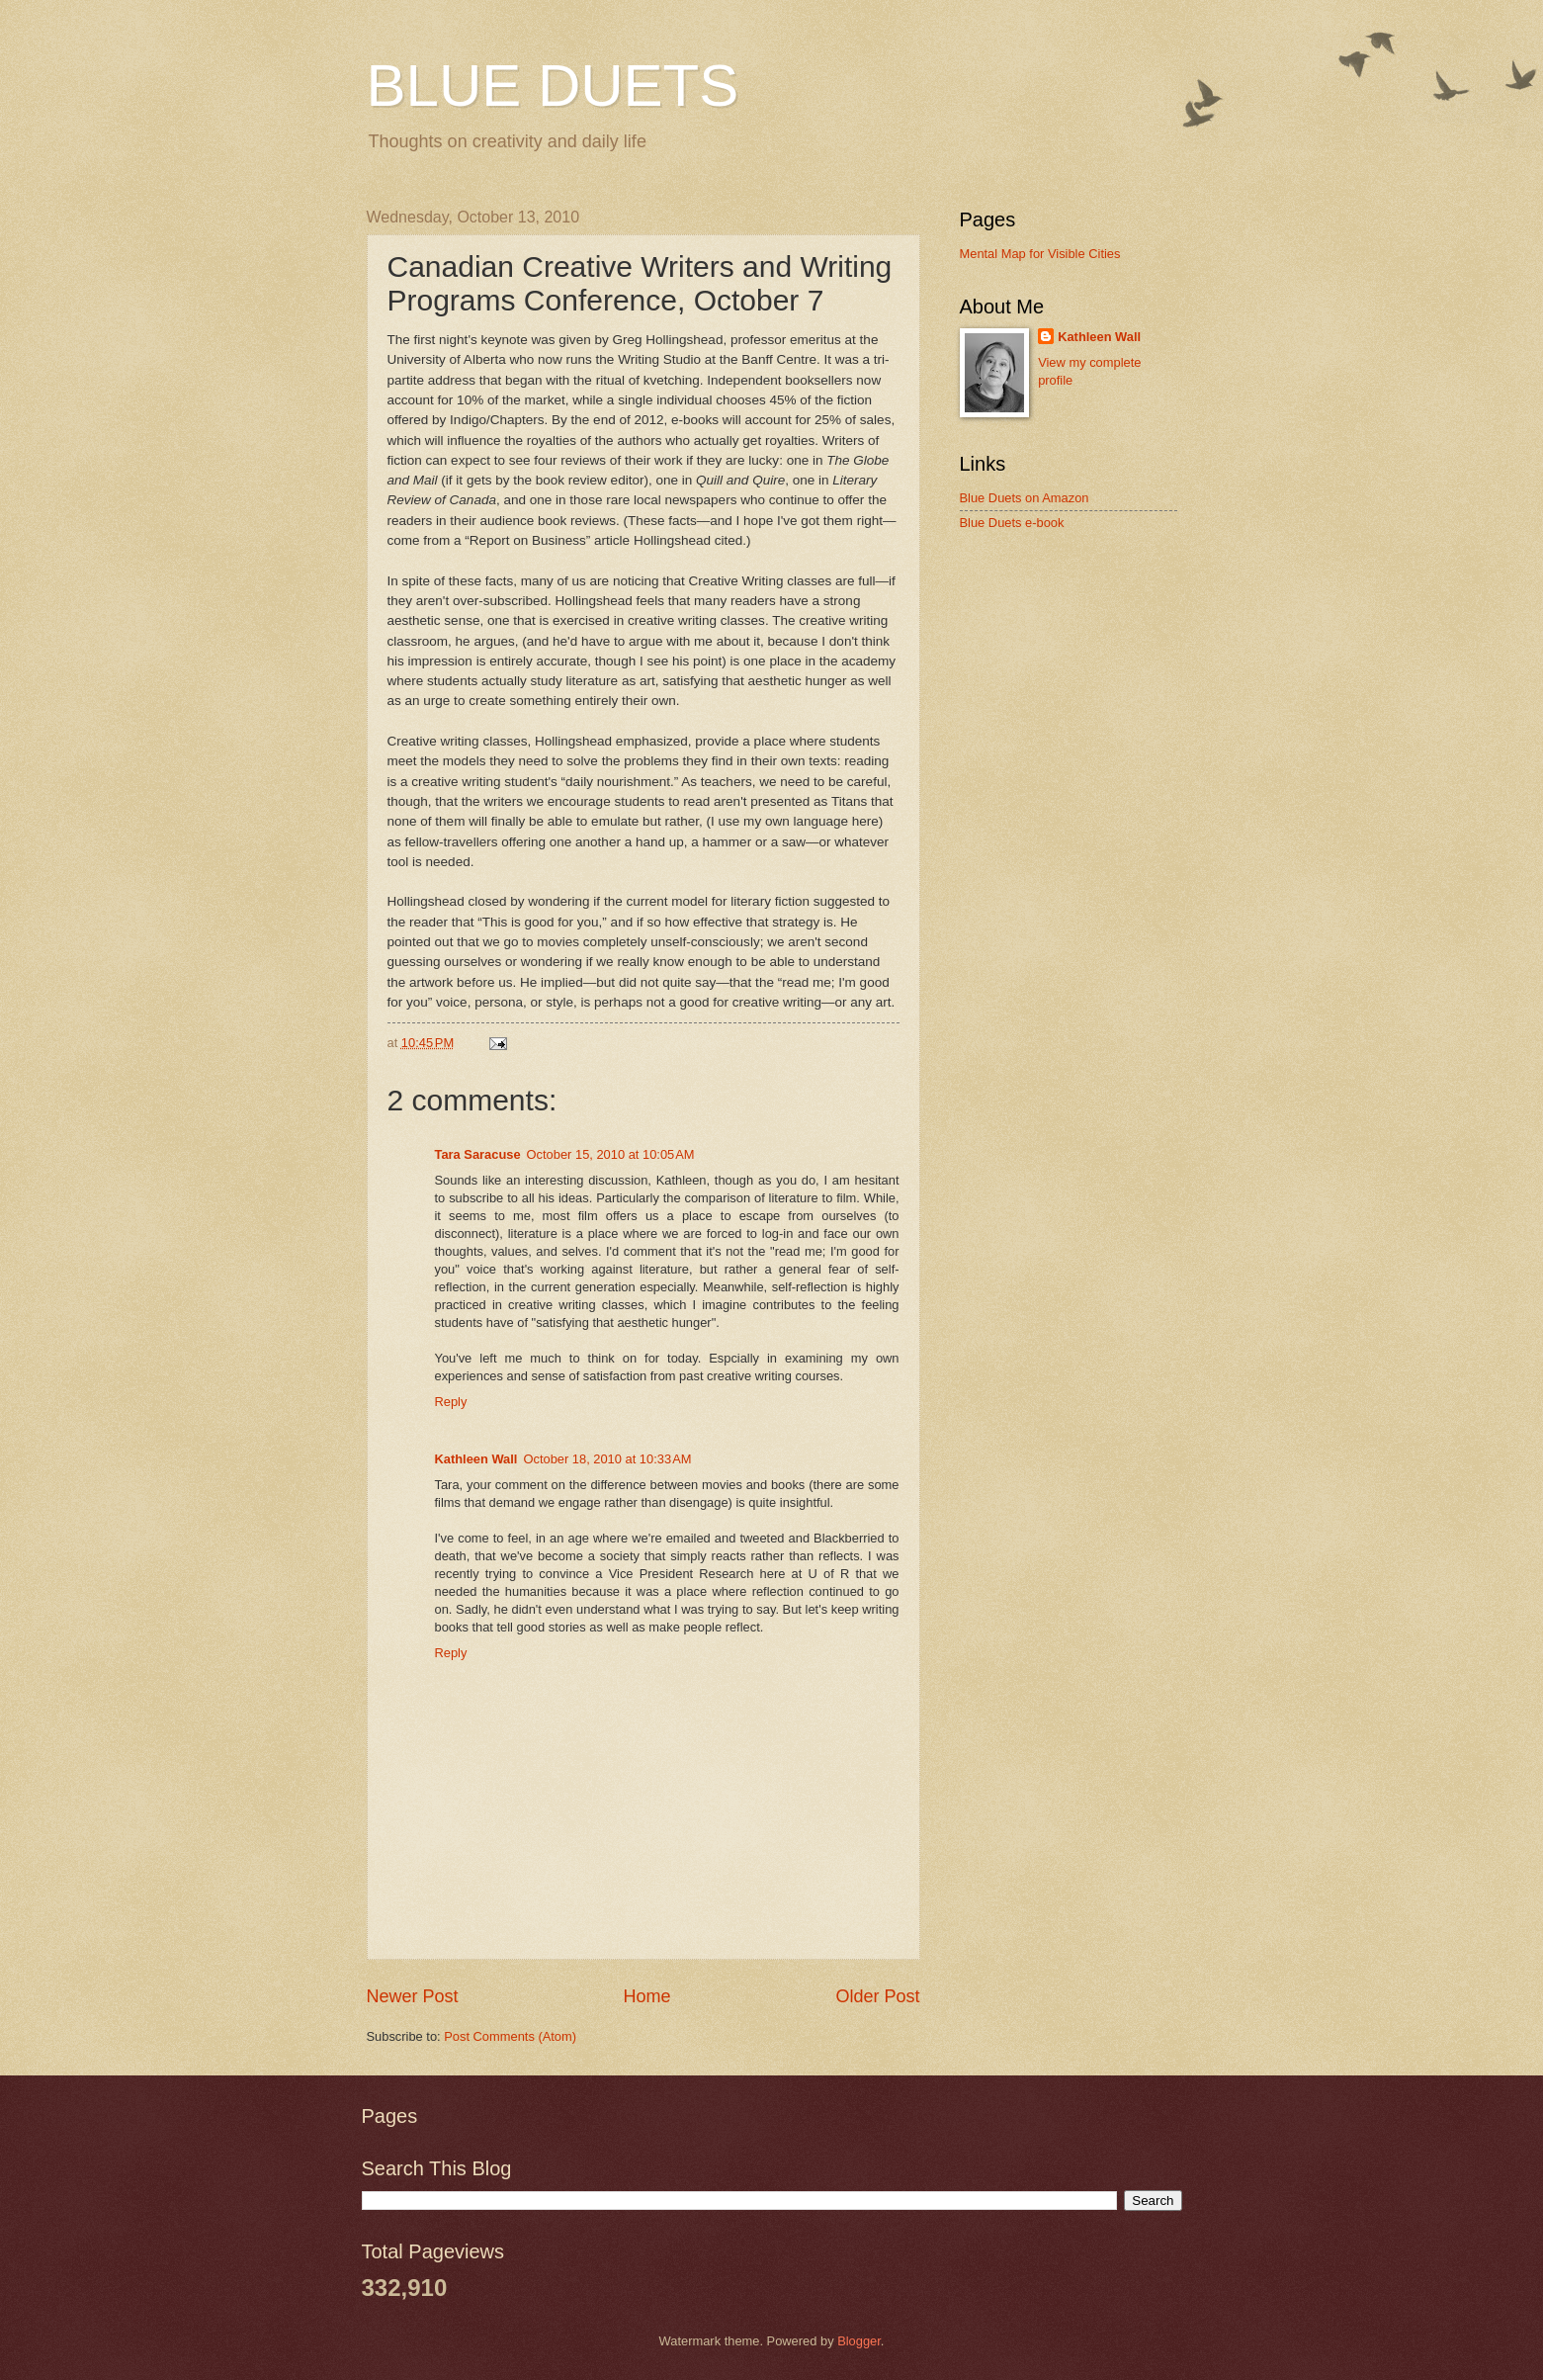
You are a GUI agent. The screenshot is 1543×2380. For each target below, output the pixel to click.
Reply (451, 1401)
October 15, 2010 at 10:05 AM (611, 1154)
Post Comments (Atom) (510, 2036)
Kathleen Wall (476, 1459)
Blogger (859, 2341)
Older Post (877, 1996)
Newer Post (413, 1996)
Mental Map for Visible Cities (1040, 253)
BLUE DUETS (553, 85)
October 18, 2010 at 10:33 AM (607, 1459)
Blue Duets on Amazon (1024, 497)
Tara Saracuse (478, 1154)
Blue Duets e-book (1012, 522)
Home (646, 1996)
